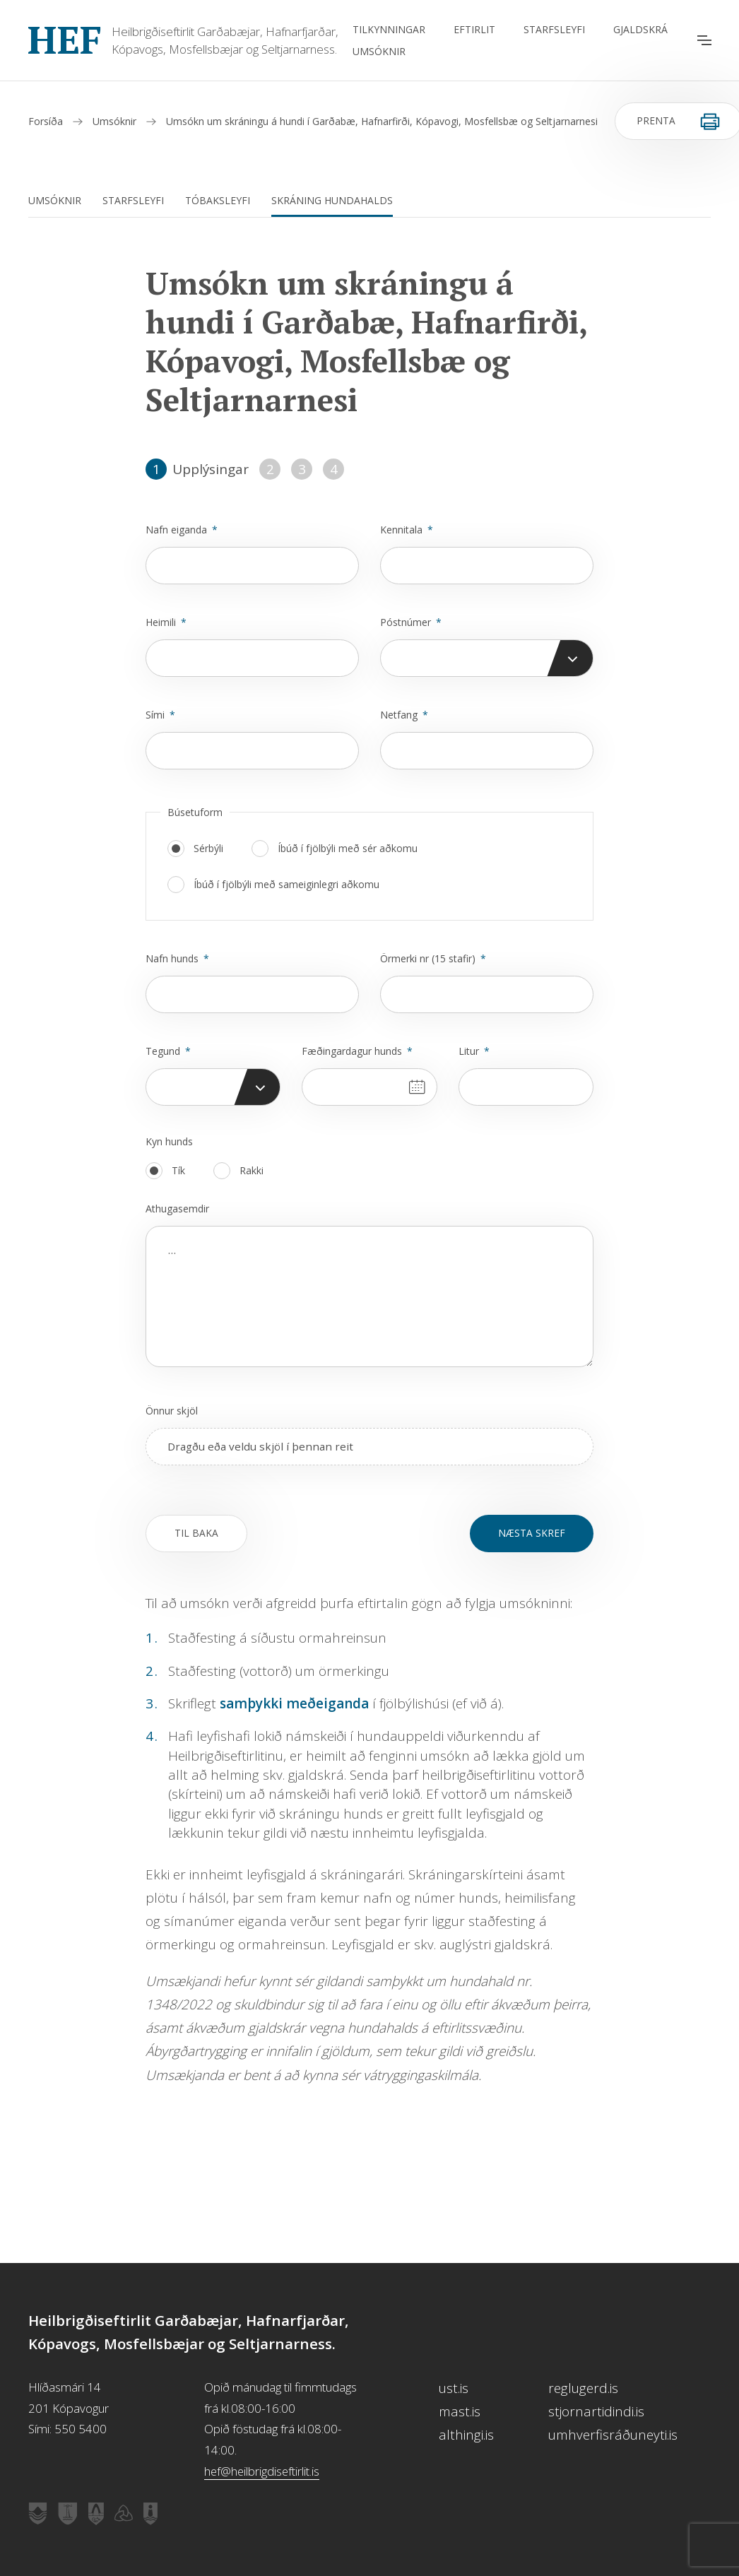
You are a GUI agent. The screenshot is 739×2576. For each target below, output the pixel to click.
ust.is (453, 2388)
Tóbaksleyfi (217, 200)
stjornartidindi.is (596, 2411)
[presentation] (369, 1446)
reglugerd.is (583, 2388)
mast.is (459, 2411)
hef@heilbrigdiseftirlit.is (261, 2471)
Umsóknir (379, 51)
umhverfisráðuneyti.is (613, 2435)
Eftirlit (474, 29)
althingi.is (466, 2435)
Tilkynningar (389, 29)
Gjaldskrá (640, 29)
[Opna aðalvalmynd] (704, 40)
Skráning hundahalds (332, 200)
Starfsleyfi (554, 29)
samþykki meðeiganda (294, 1703)
